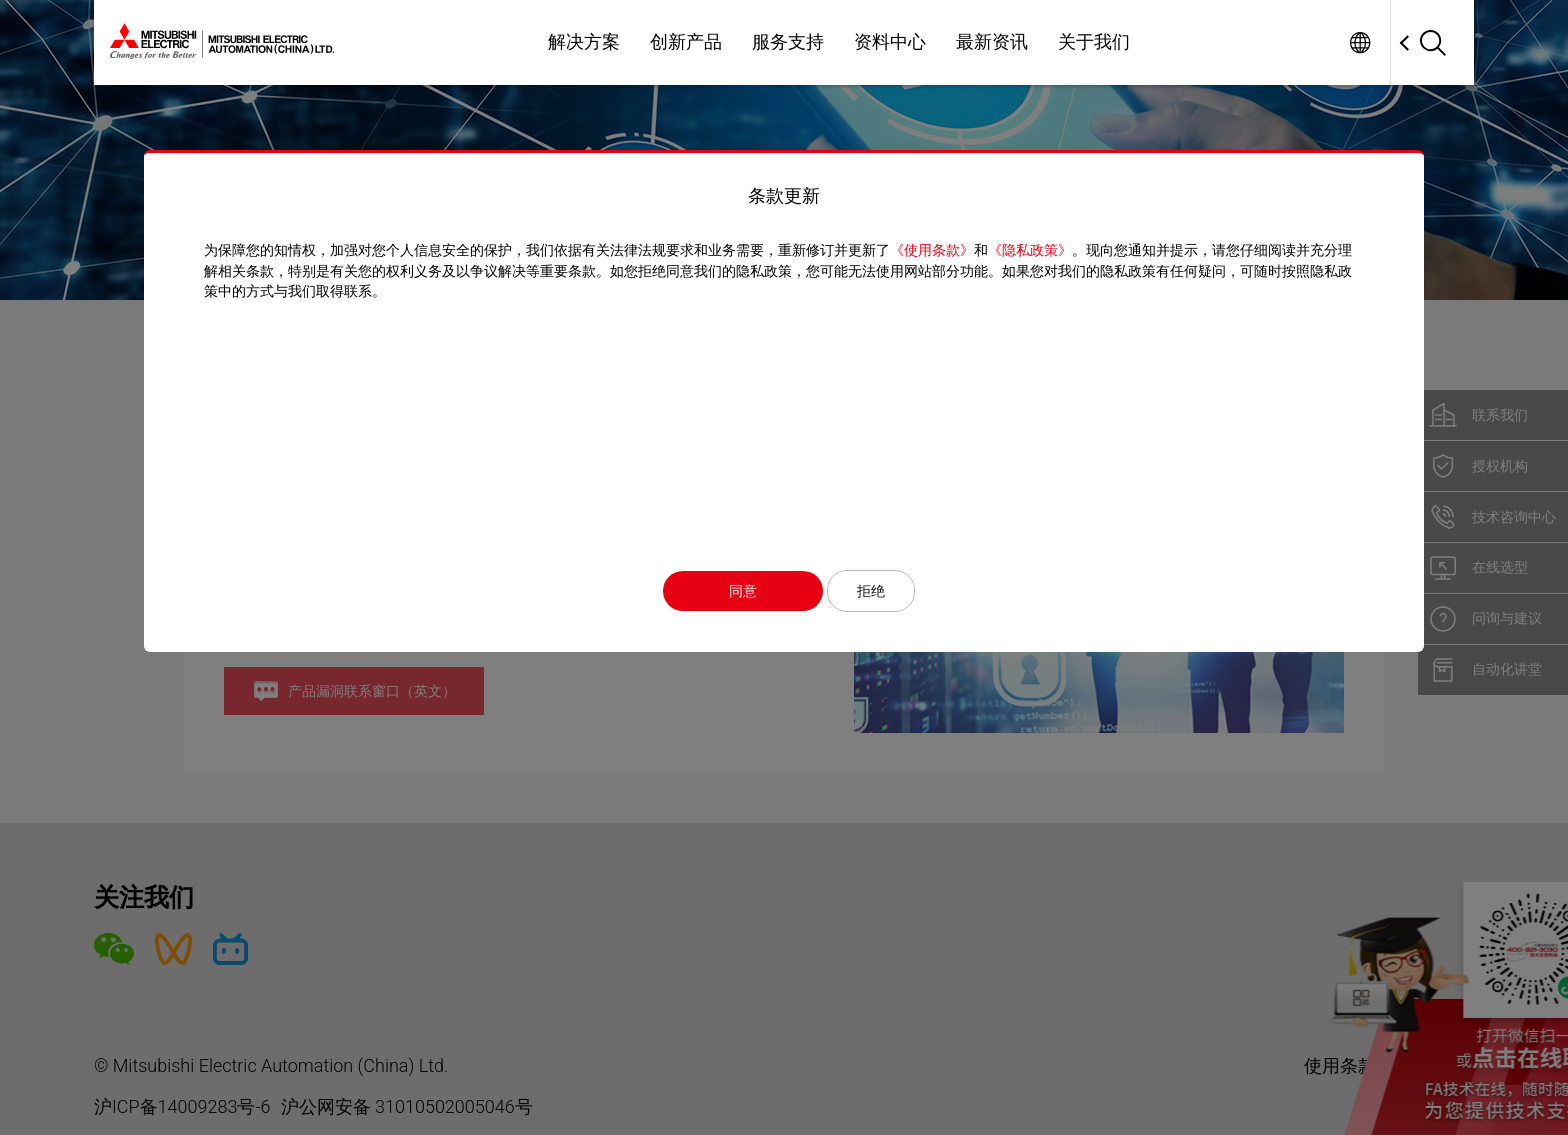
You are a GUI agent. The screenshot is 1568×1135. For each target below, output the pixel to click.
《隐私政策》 (1030, 250)
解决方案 (584, 42)
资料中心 (890, 42)
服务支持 (788, 42)
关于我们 (1094, 42)
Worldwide (1359, 42)
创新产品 (686, 42)
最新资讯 (992, 42)
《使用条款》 (932, 250)
